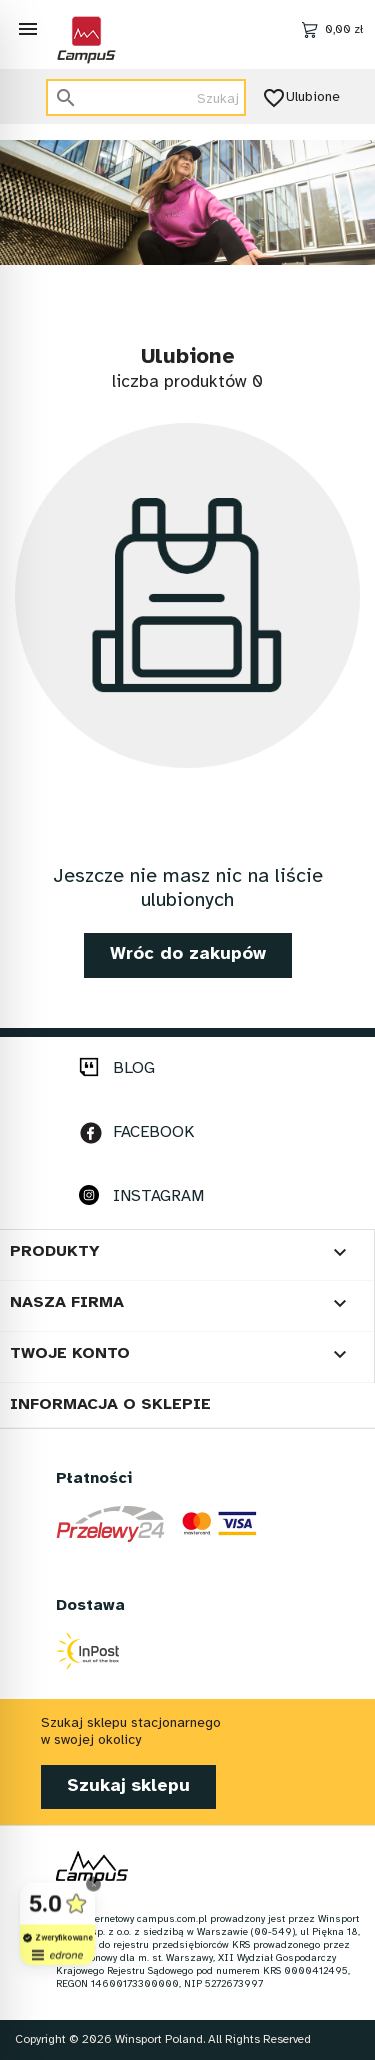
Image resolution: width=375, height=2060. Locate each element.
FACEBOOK (153, 1132)
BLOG (134, 1068)
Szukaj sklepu (128, 1786)
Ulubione (303, 98)
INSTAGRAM (158, 1196)
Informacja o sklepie (110, 1404)
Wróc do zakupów (188, 954)
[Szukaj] (146, 97)
